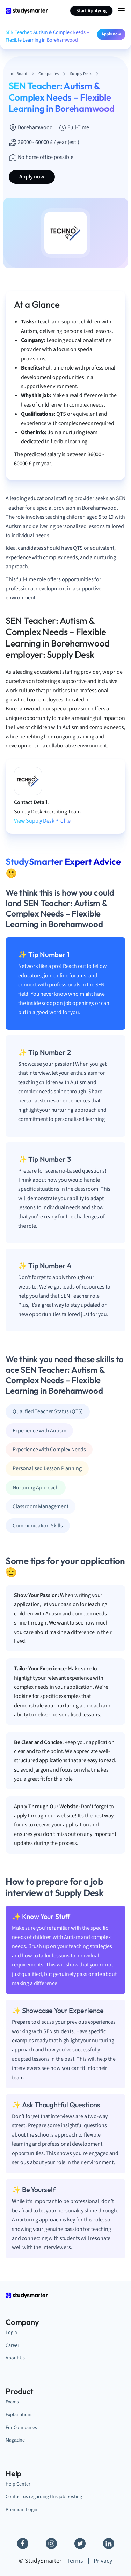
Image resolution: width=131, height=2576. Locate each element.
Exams (12, 2402)
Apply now (111, 34)
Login (11, 2332)
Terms (75, 2560)
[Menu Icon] (121, 11)
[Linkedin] (108, 2543)
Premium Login (21, 2509)
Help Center (18, 2484)
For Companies (21, 2427)
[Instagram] (51, 2543)
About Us (15, 2358)
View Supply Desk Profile (42, 821)
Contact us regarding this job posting (44, 2496)
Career (12, 2345)
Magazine (15, 2440)
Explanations (19, 2414)
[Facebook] (22, 2543)
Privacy (103, 2560)
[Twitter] (80, 2543)
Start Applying (91, 10)
